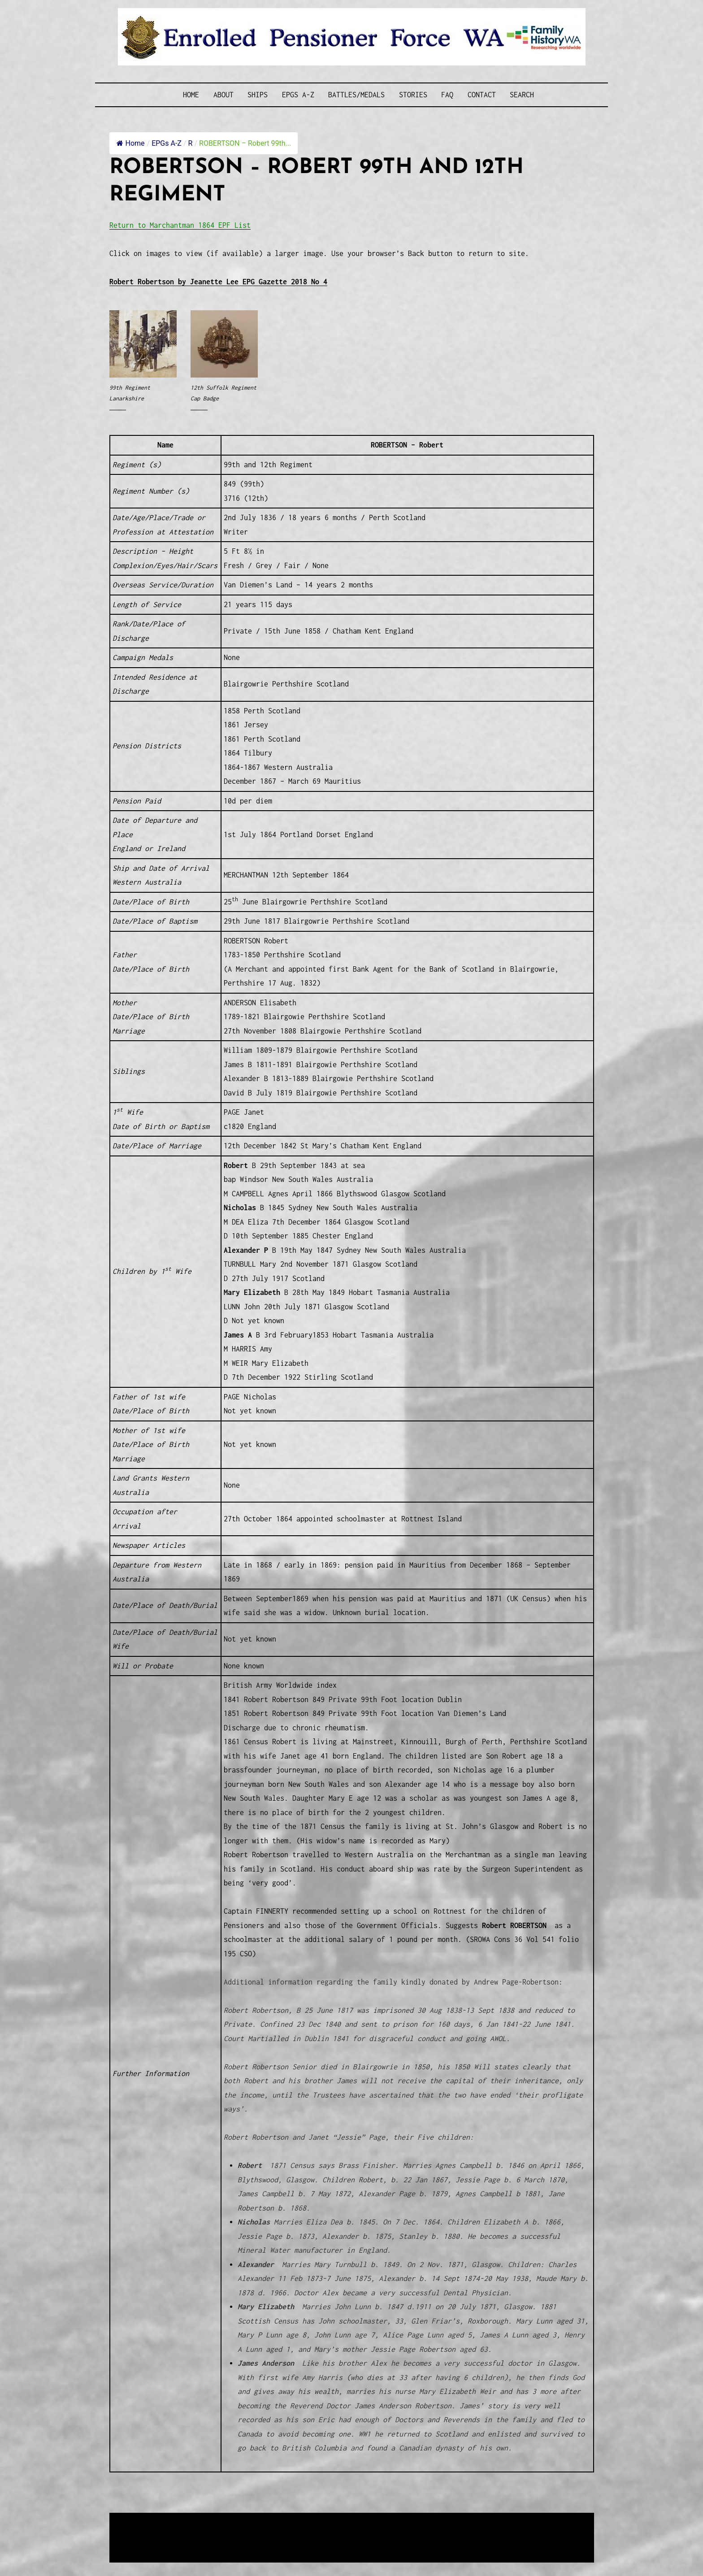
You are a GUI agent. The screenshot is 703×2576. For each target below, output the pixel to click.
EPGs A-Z (298, 95)
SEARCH (522, 95)
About (223, 95)
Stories (413, 95)
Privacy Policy (183, 2542)
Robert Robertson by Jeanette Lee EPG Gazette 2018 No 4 (218, 282)
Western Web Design (211, 2531)
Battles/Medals (356, 95)
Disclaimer (136, 2542)
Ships (257, 95)
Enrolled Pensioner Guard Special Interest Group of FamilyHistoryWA (324, 2520)
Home (191, 95)
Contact (482, 95)
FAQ (447, 95)
